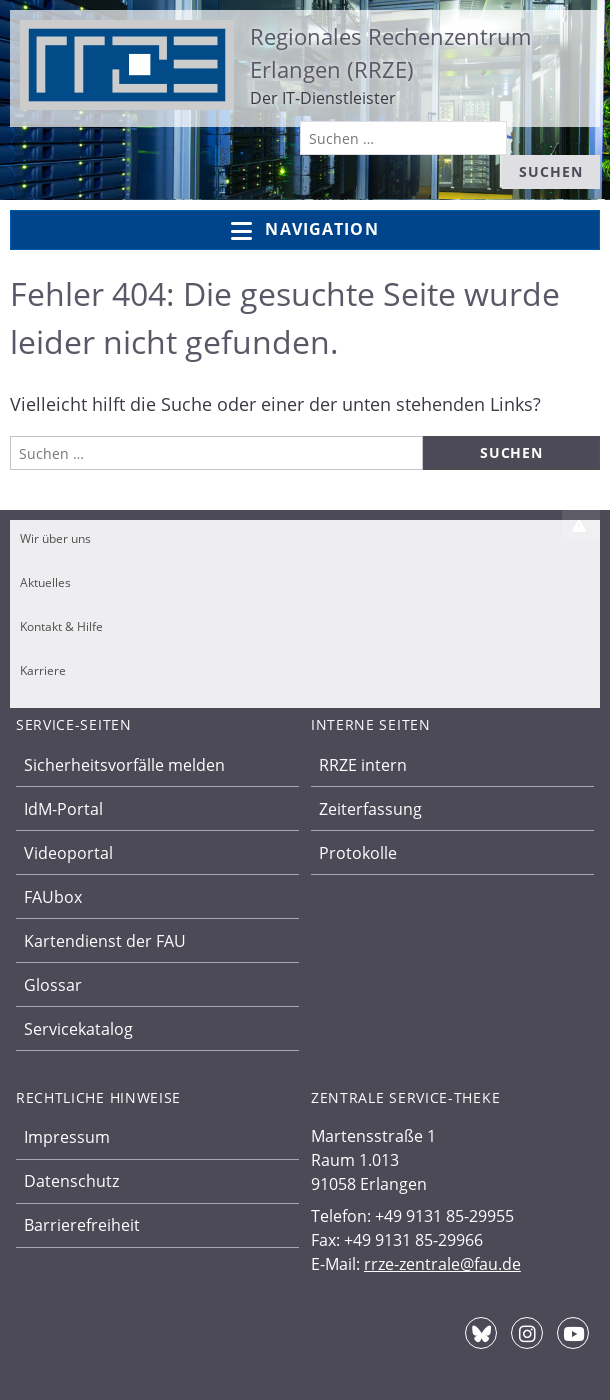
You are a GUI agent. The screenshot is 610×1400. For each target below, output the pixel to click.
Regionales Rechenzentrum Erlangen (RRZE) (390, 52)
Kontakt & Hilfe (61, 626)
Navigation (304, 230)
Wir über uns (55, 538)
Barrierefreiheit (82, 1225)
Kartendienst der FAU (105, 941)
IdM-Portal (63, 809)
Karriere (43, 670)
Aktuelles (45, 582)
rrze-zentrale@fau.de (442, 1264)
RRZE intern (363, 765)
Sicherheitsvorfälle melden (124, 765)
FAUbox (53, 897)
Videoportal (68, 853)
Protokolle (358, 853)
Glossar (53, 985)
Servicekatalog (78, 1029)
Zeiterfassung (370, 809)
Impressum (67, 1137)
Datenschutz (71, 1181)
